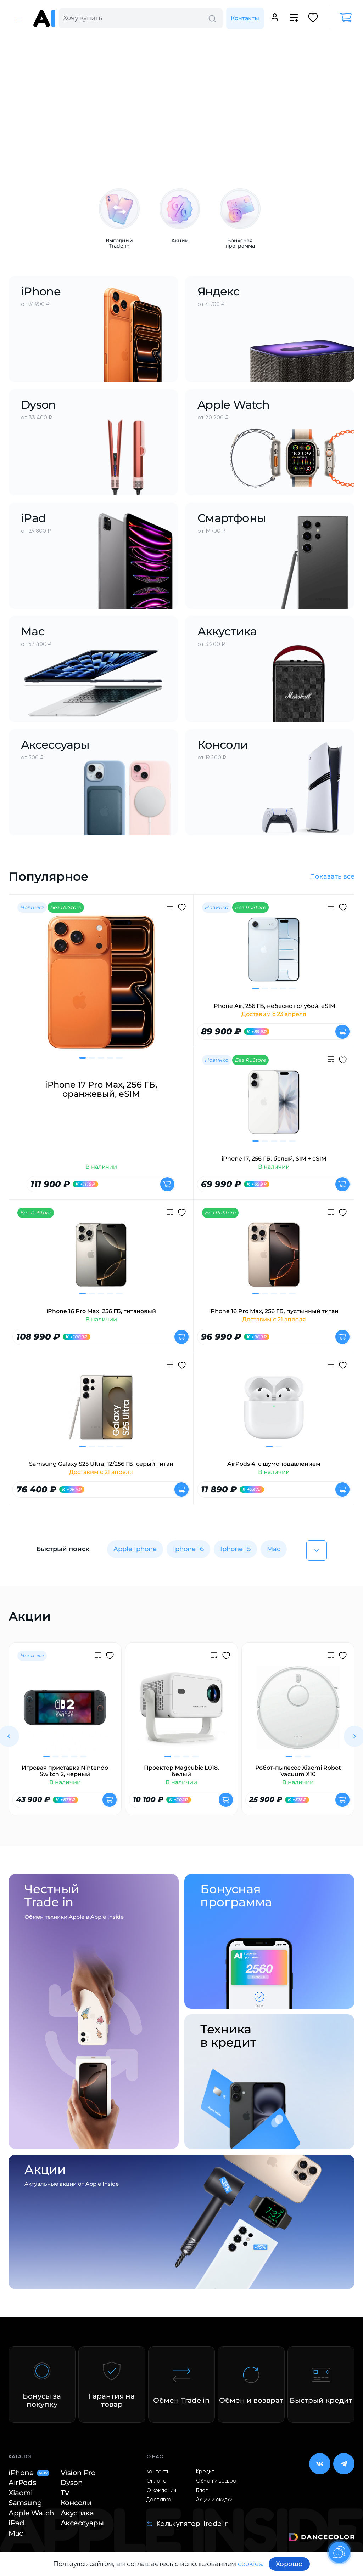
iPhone (29, 2472)
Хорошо (289, 2564)
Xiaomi (21, 2493)
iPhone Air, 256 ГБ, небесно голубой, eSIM (273, 1006)
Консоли (76, 2502)
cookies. (250, 2564)
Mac (273, 1549)
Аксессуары (82, 2523)
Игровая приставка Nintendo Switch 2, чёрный (65, 1771)
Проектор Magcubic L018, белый (181, 1771)
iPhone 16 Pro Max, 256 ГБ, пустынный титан (274, 1311)
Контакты (245, 18)
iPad (16, 2523)
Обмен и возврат (217, 2481)
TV (65, 2493)
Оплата (156, 2481)
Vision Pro (78, 2472)
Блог (202, 2490)
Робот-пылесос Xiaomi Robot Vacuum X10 (298, 1771)
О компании (161, 2490)
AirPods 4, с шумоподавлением (273, 1464)
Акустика (77, 2513)
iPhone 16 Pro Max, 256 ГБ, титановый (101, 1311)
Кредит (205, 2471)
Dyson (72, 2482)
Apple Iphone (135, 1549)
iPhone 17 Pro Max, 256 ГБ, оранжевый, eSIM (101, 1089)
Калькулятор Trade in (187, 2524)
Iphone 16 (188, 1549)
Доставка (158, 2499)
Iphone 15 (235, 1549)
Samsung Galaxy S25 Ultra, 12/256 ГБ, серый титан (101, 1464)
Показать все (332, 876)
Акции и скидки (214, 2499)
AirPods (22, 2482)
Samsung (25, 2502)
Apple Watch (31, 2513)
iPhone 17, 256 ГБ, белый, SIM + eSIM (274, 1159)
